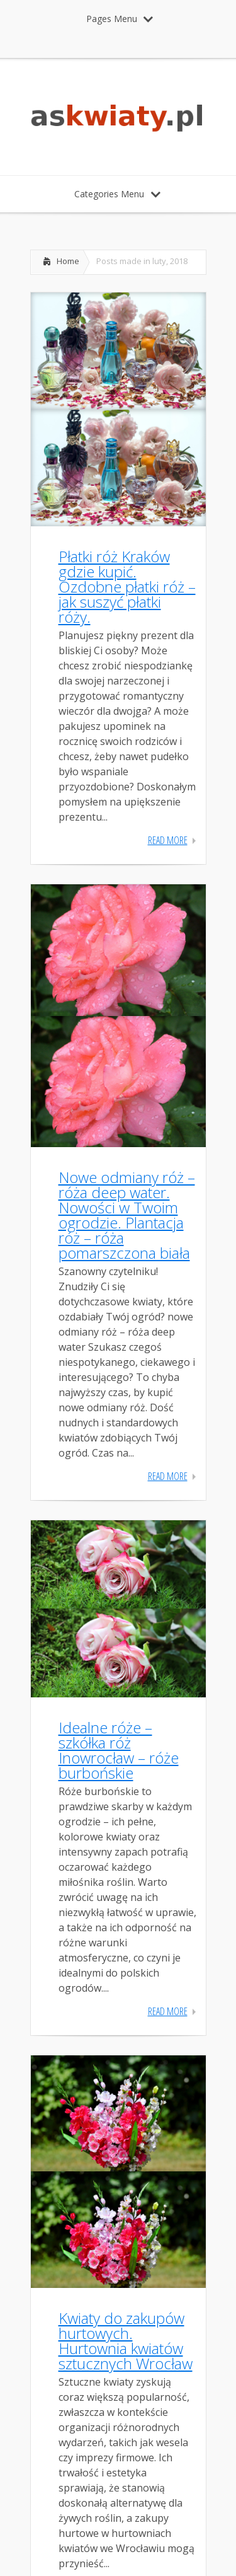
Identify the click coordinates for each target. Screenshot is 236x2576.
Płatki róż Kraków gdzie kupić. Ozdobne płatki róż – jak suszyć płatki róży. (127, 586)
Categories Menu (117, 194)
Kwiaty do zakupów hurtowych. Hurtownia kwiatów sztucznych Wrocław (126, 2340)
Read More (168, 840)
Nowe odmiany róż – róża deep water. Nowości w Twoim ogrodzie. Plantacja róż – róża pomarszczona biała (127, 1215)
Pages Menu (119, 19)
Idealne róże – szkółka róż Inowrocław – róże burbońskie (119, 1750)
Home (68, 261)
